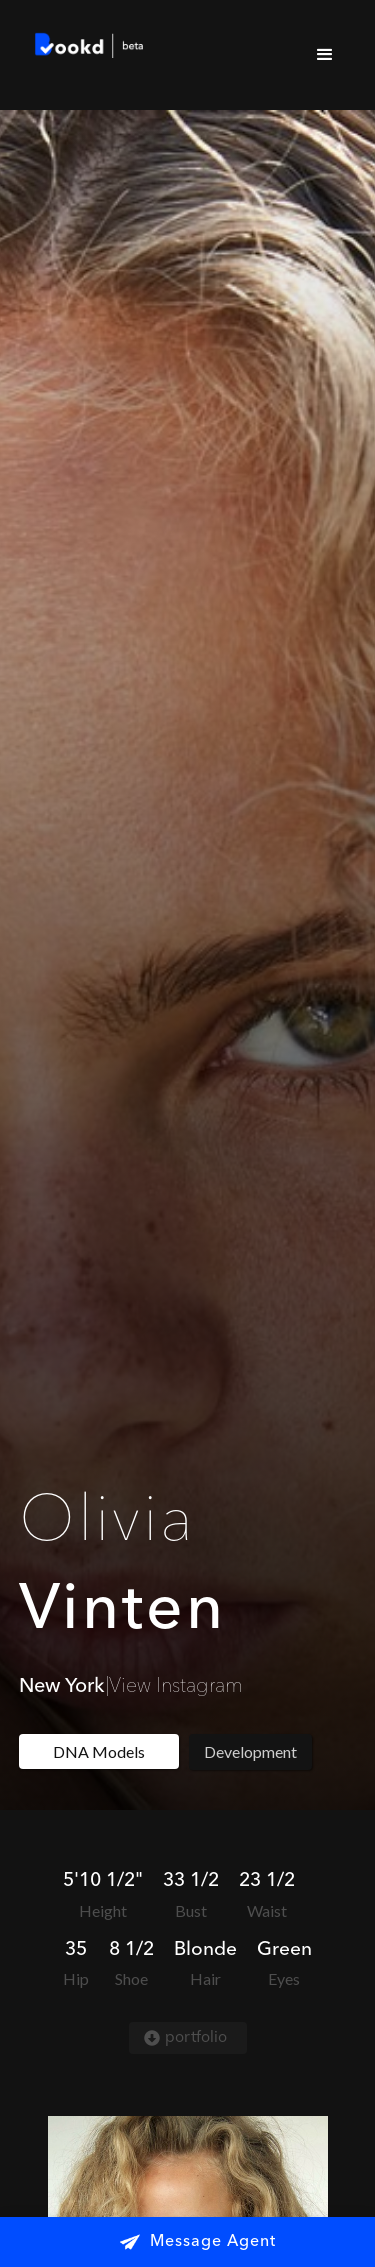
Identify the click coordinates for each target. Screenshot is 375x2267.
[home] (85, 48)
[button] (325, 55)
